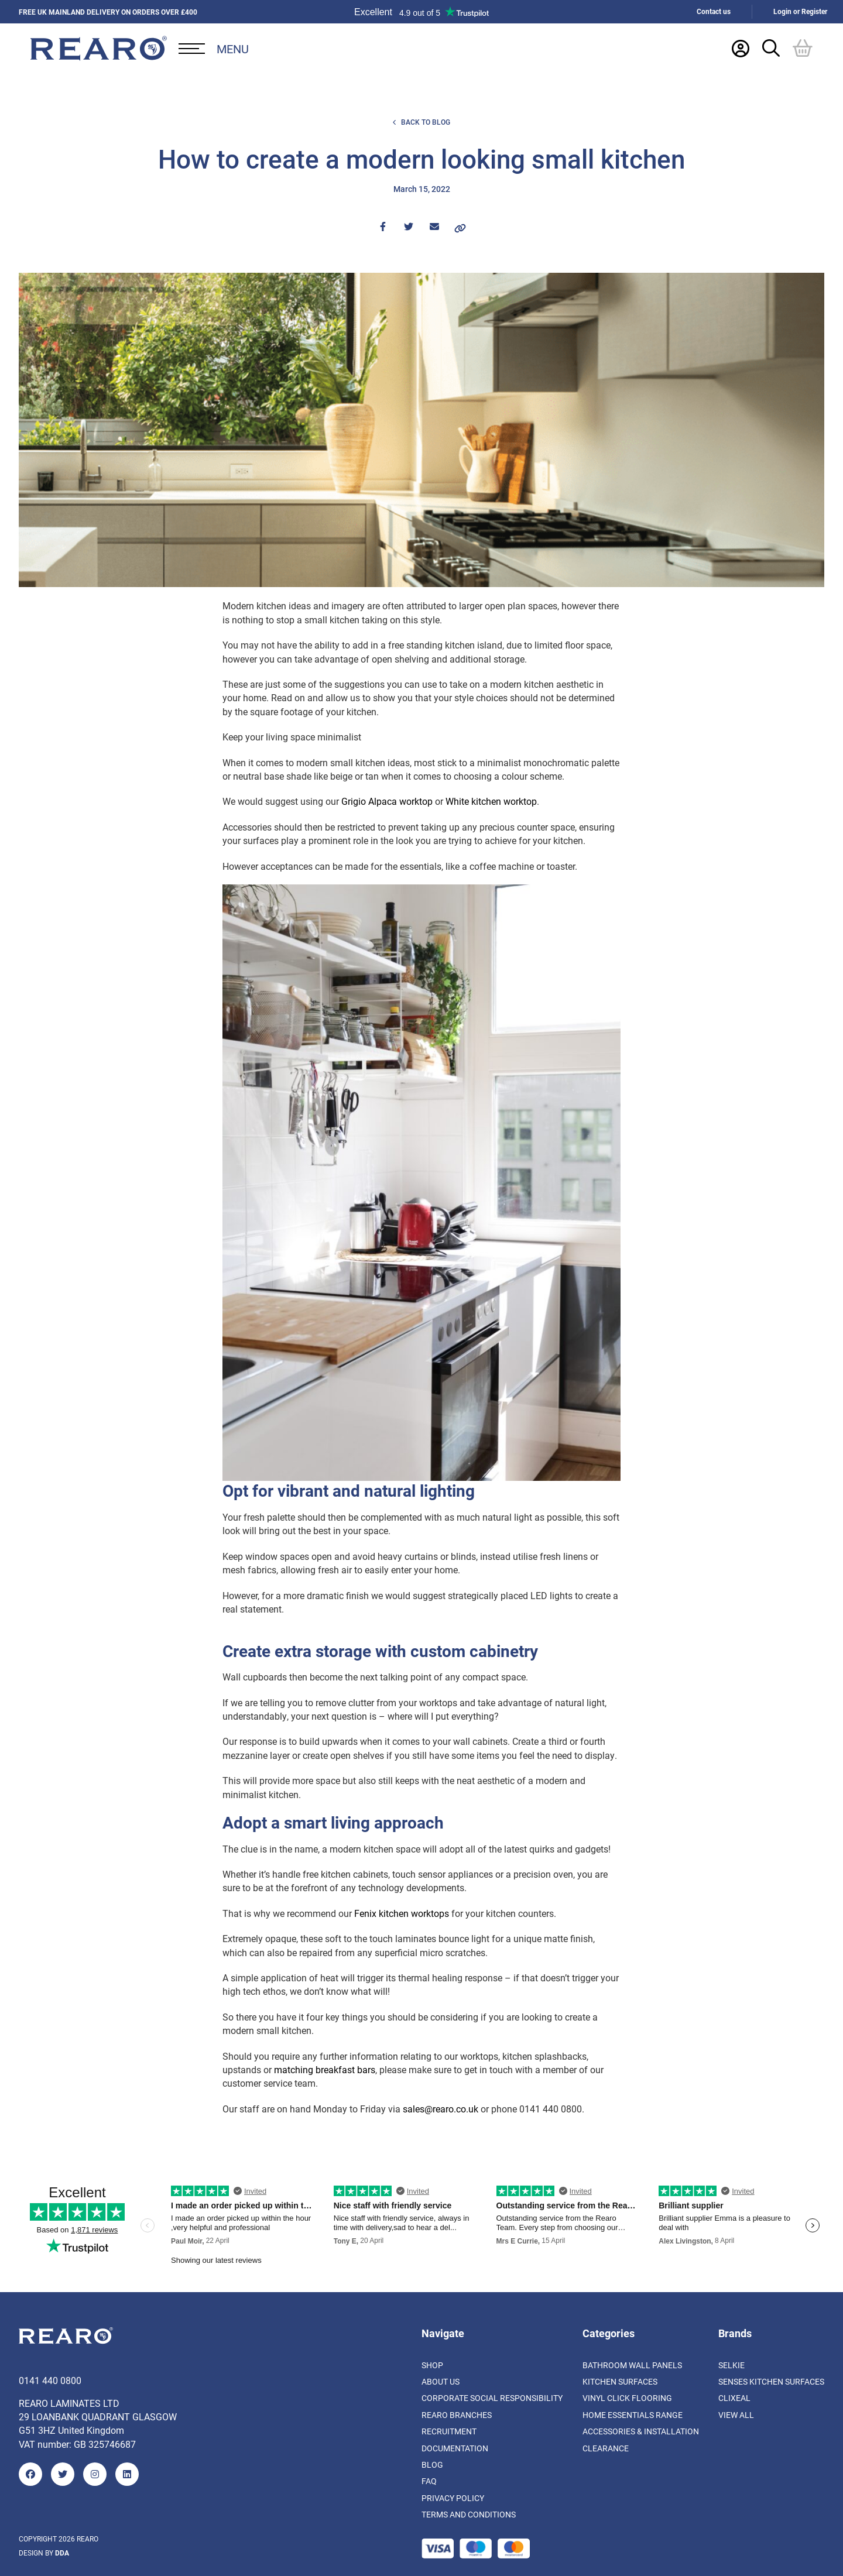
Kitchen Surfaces (619, 2381)
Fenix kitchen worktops (401, 1913)
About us (441, 2381)
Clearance (605, 2448)
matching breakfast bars (324, 2069)
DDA (62, 2552)
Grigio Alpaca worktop (387, 801)
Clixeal (734, 2397)
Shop (432, 2365)
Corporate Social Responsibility (492, 2397)
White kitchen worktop (491, 801)
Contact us (714, 11)
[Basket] (803, 48)
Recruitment (449, 2431)
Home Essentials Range (632, 2414)
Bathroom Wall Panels (632, 2365)
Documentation (455, 2448)
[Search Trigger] (771, 48)
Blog (432, 2464)
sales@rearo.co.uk (440, 2108)
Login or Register (800, 11)
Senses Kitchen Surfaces (771, 2381)
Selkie (731, 2365)
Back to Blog (421, 122)
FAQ (429, 2480)
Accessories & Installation (640, 2431)
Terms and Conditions (469, 2514)
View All (736, 2414)
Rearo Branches (457, 2414)
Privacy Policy (453, 2497)
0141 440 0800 (50, 2380)
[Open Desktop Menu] (214, 48)
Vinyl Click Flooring (627, 2397)
